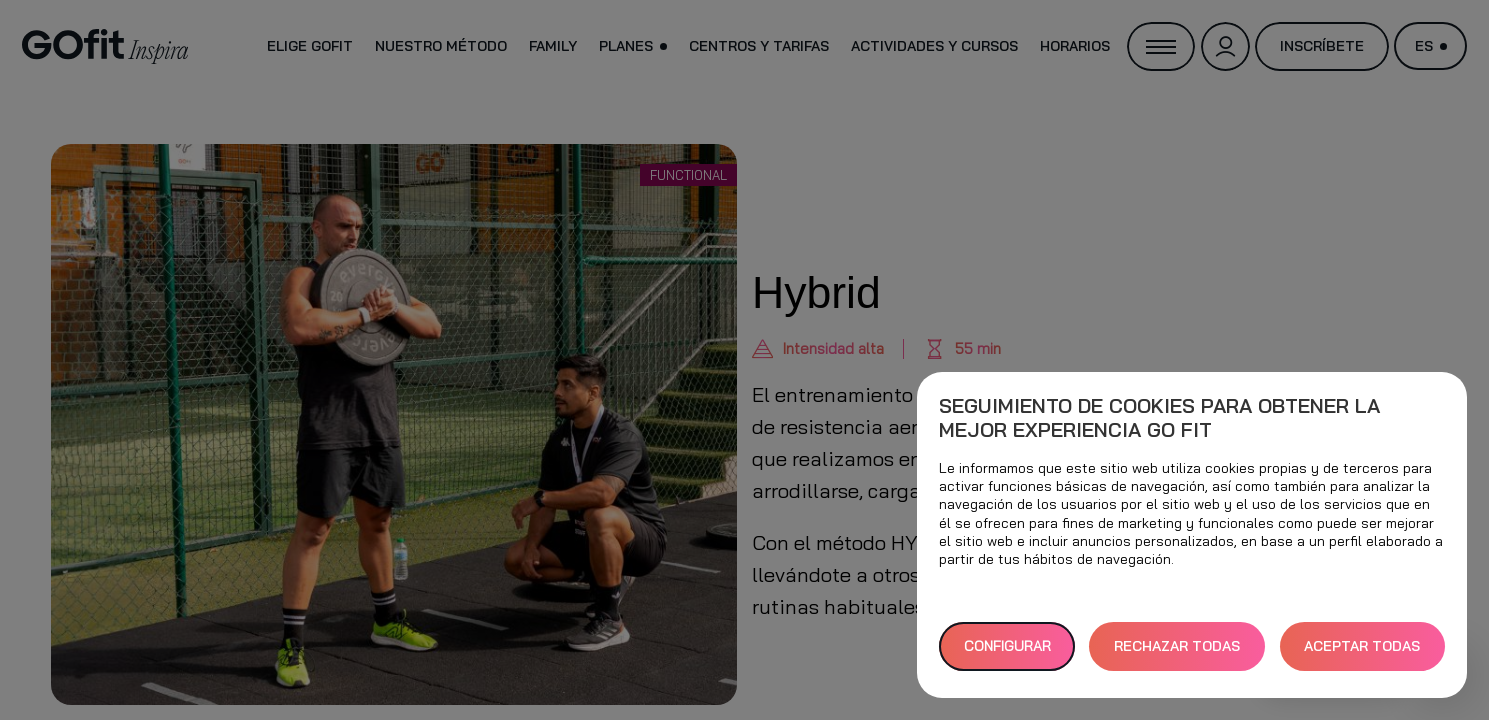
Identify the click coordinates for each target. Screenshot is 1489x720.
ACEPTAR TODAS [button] (1362, 646)
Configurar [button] (1007, 646)
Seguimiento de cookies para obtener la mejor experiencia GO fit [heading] (1159, 418)
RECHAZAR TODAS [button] (1177, 646)
